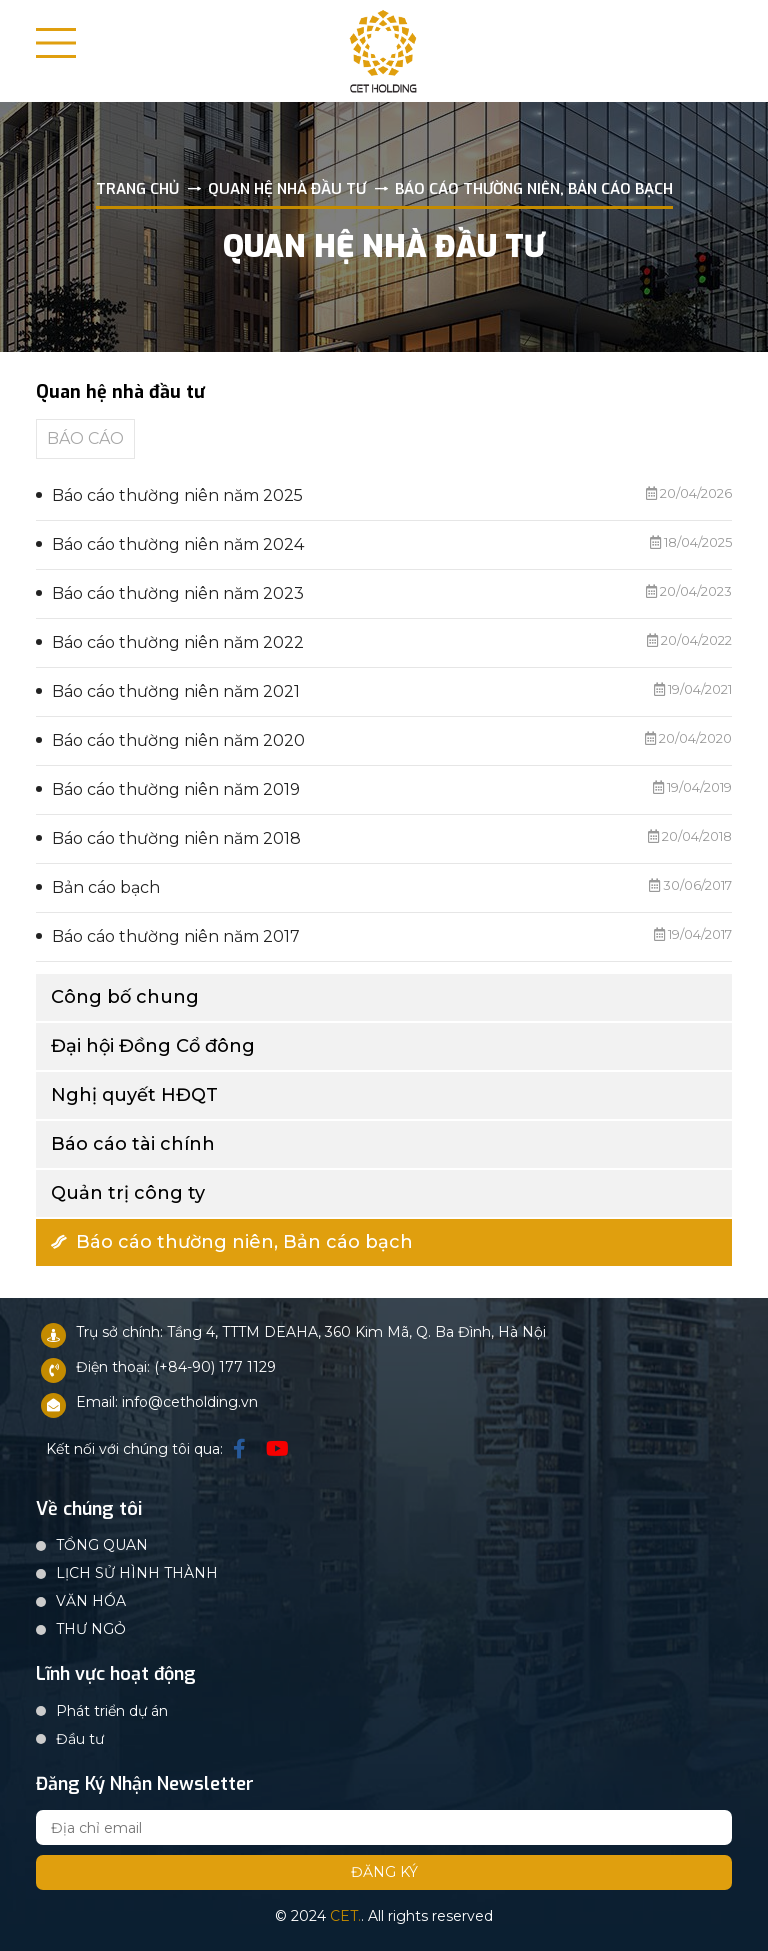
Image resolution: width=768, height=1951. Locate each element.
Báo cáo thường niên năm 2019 (176, 789)
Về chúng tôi (89, 1510)
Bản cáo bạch (106, 887)
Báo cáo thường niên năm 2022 (178, 642)
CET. (345, 1916)
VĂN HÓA (91, 1601)
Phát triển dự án (112, 1711)
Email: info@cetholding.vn (167, 1402)
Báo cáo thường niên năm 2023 (178, 593)
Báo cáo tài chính (133, 1144)
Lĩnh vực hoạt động (116, 1675)
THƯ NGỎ (91, 1629)
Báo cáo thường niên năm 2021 (176, 691)
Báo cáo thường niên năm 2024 (178, 544)
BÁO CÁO (85, 438)
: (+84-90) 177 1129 (211, 1367)
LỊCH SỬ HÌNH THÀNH (137, 1573)
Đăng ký (384, 1872)
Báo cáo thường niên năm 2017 (176, 936)
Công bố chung (125, 997)
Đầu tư (80, 1739)
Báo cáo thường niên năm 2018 (176, 838)
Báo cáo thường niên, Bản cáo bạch (232, 1242)
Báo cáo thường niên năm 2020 (178, 740)
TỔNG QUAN (102, 1545)
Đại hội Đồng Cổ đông (153, 1046)
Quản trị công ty (128, 1193)
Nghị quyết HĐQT (134, 1095)
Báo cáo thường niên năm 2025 (177, 495)
